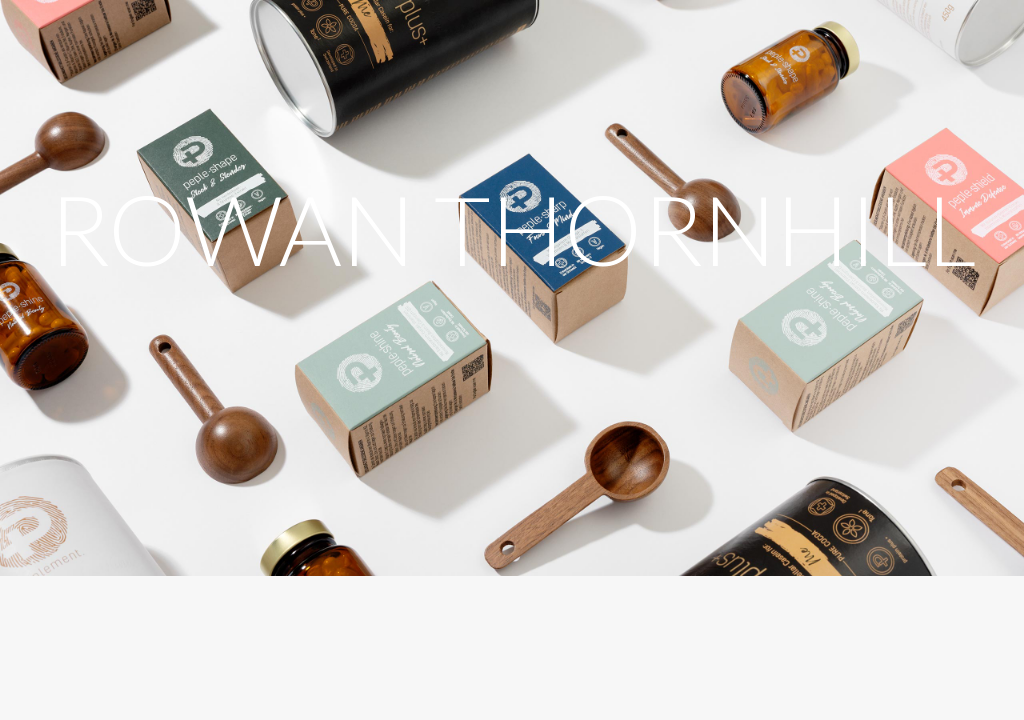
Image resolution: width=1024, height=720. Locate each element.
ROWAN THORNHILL (512, 228)
